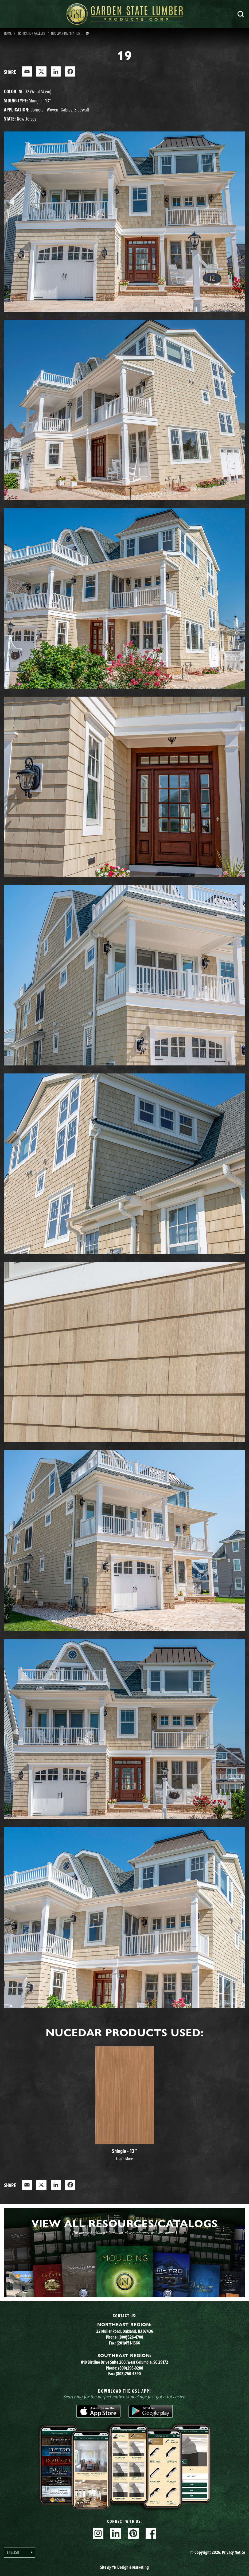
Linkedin (115, 2533)
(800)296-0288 (130, 2368)
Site (124, 2567)
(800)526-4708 (130, 2337)
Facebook (151, 2533)
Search (240, 14)
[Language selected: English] (19, 2552)
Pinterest (133, 2533)
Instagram (98, 2533)
